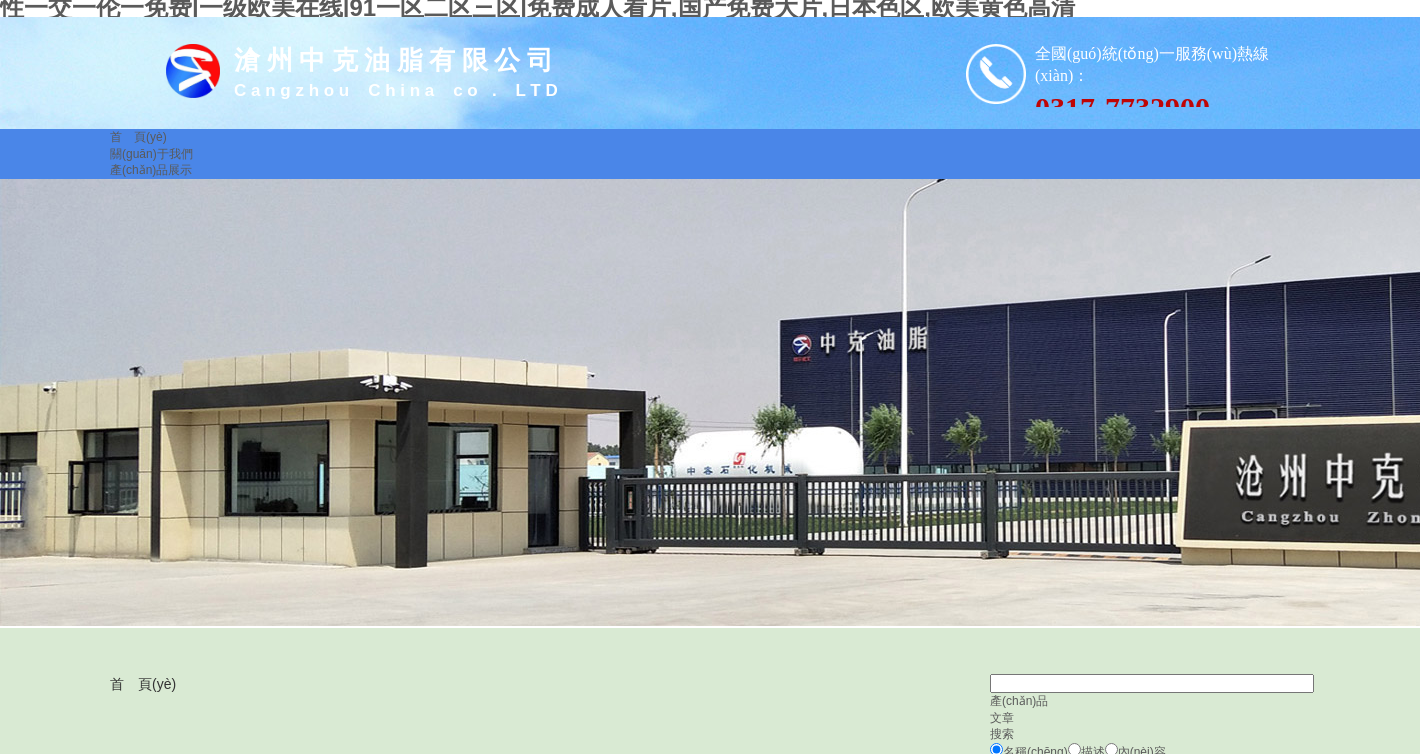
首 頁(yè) (143, 684)
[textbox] (1152, 683)
